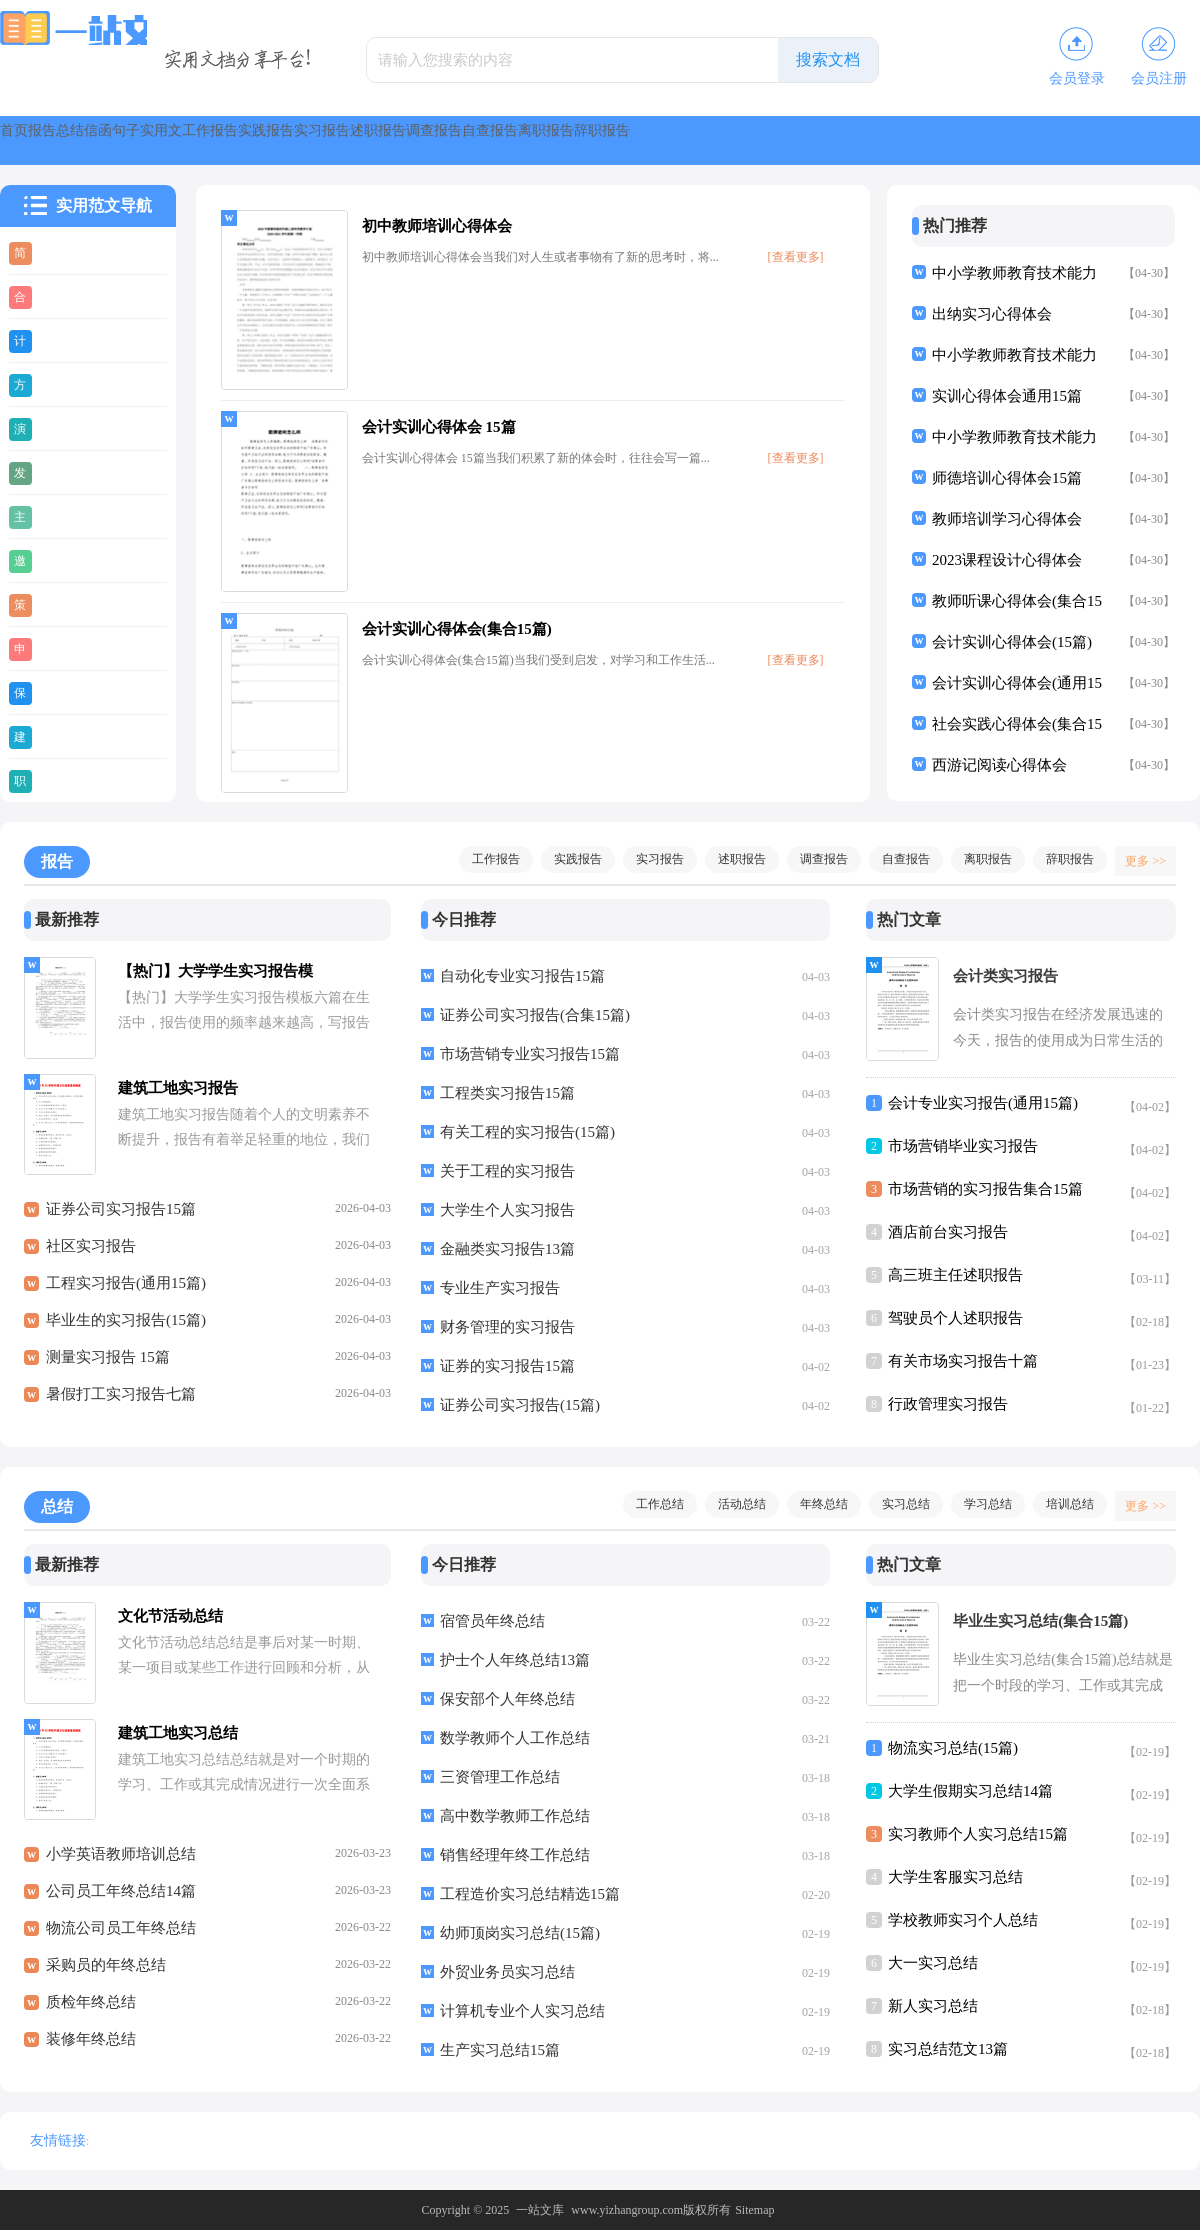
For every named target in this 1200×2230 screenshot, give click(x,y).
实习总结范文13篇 (948, 2049)
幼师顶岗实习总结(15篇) (520, 1933)
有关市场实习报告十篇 (963, 1361)
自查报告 (1020, 140)
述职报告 (812, 140)
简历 (57, 252)
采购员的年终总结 (106, 1976)
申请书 (64, 648)
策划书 (64, 604)
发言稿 (64, 472)
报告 (108, 140)
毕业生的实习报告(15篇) (126, 1331)
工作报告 (500, 140)
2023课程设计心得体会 (1007, 560)
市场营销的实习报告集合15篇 (985, 1189)
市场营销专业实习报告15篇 (530, 1054)
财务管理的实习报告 (507, 1327)
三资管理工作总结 (500, 1777)
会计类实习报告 (1005, 976)
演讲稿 (64, 428)
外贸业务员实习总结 (507, 1972)
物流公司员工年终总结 (121, 1939)
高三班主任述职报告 (955, 1275)
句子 (324, 140)
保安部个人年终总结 (507, 1699)
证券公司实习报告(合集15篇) (535, 1015)
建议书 (64, 736)
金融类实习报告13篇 (507, 1249)
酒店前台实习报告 (948, 1232)
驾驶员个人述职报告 (955, 1318)
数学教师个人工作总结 (515, 1738)
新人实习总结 (933, 2006)
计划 (57, 340)
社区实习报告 (91, 1257)
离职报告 (1124, 140)
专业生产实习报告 (500, 1288)
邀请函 (64, 560)
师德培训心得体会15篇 (1007, 478)
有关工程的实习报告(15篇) (527, 1132)
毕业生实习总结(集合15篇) (1040, 1621)
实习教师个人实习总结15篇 (978, 1834)
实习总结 (896, 1504)
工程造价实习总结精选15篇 (530, 1894)
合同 (57, 296)
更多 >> (1138, 859)
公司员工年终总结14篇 (121, 1902)
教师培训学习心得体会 (1007, 519)
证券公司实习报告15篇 (121, 1220)
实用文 (404, 140)
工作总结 (650, 1504)
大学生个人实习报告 (507, 1210)
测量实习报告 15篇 (108, 1368)
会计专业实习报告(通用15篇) (983, 1103)
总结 (180, 140)
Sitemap (754, 2210)
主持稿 (64, 516)
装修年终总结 (91, 2050)
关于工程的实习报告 (507, 1171)
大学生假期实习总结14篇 (970, 1791)
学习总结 (978, 1504)
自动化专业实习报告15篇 (522, 976)
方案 (57, 384)
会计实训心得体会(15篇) (1012, 642)
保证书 (64, 692)
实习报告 (708, 140)
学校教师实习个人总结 (963, 1920)
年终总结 (814, 1504)
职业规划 (72, 780)
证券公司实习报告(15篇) (520, 1405)
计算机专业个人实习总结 (522, 2011)
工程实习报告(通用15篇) (126, 1294)
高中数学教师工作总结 (515, 1816)
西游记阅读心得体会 (999, 765)
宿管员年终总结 (492, 1621)
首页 (36, 140)
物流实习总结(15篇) (953, 1748)
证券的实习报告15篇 (507, 1366)
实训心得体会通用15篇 (1007, 396)
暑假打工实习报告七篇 (121, 1405)
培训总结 (1060, 1504)
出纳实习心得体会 (992, 314)
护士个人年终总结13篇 (515, 1660)
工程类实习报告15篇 (507, 1093)
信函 (252, 140)
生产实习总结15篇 (500, 2050)
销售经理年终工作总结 (515, 1855)
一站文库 (540, 2210)
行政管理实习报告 (948, 1404)
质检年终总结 (91, 2013)
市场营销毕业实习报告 (963, 1146)
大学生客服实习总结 (955, 1877)
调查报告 (916, 140)
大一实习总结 (933, 1963)
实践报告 (604, 140)
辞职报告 (1060, 859)
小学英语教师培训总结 (121, 1865)
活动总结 (732, 1504)
